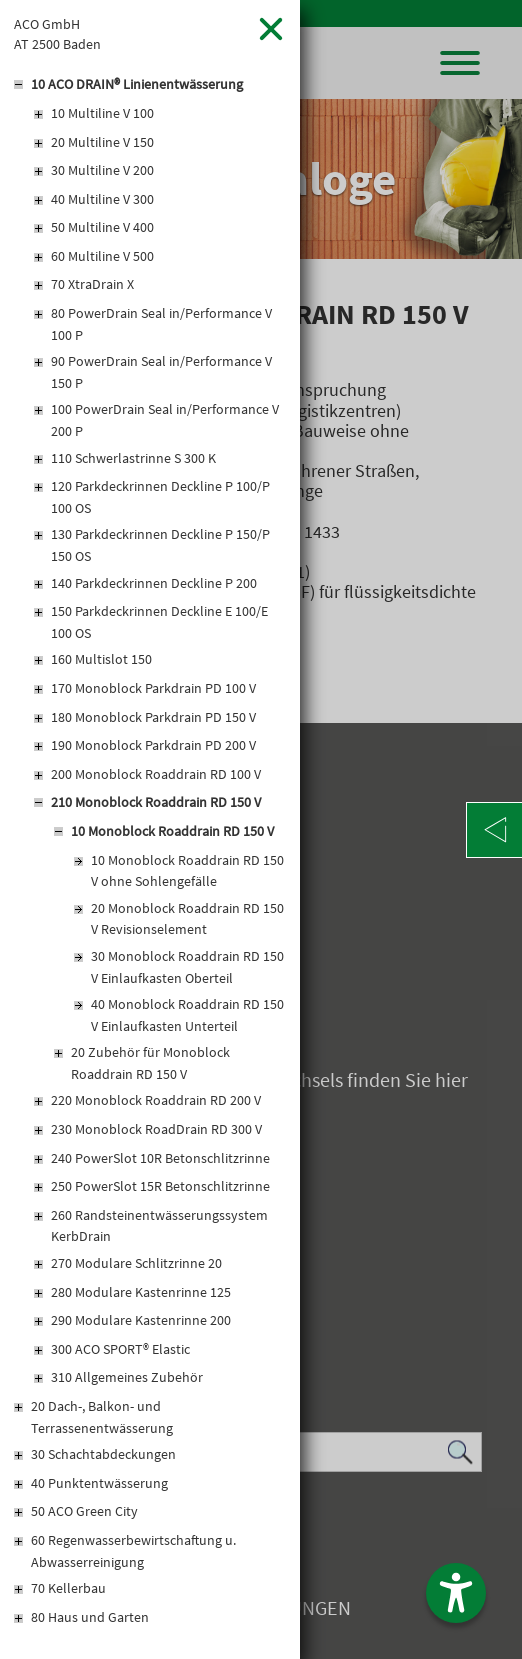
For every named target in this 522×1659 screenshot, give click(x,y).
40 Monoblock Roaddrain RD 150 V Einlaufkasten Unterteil (187, 1015)
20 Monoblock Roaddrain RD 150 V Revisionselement (187, 919)
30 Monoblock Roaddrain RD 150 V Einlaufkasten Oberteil (187, 967)
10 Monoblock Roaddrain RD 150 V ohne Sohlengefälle (187, 871)
